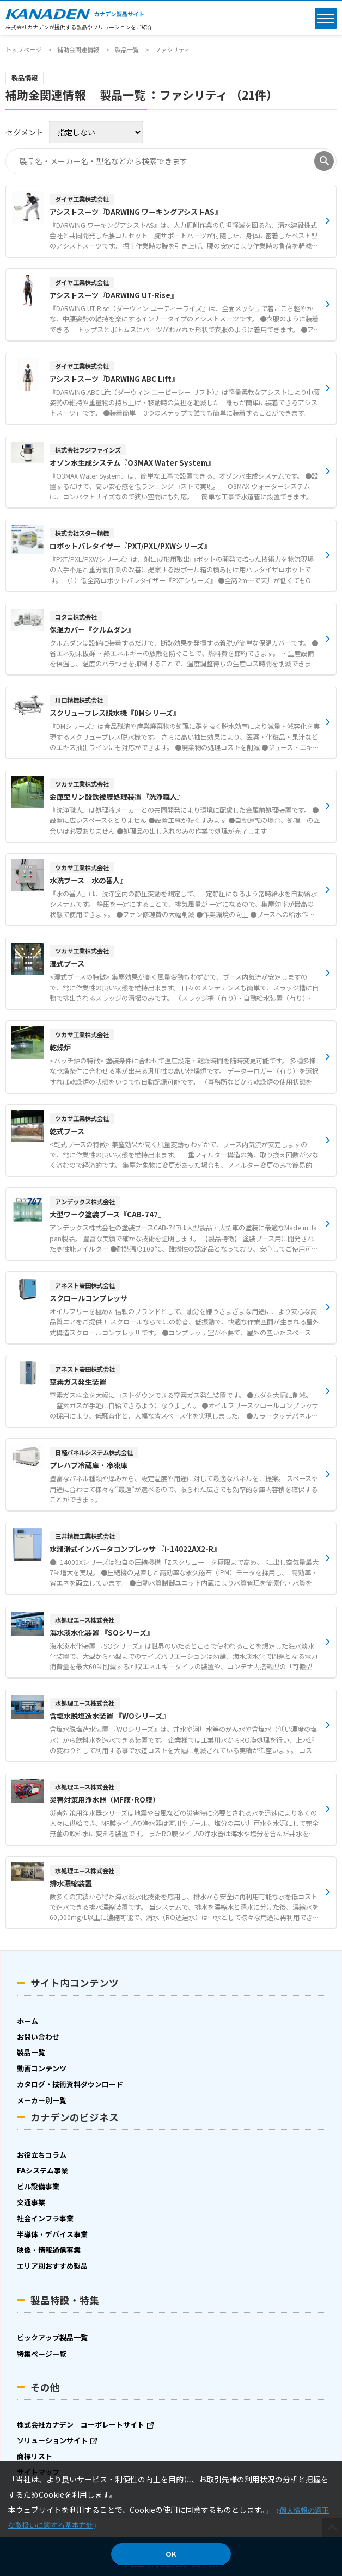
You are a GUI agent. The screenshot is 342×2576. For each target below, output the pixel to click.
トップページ (23, 49)
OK (171, 2554)
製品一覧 (127, 49)
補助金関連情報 (78, 49)
